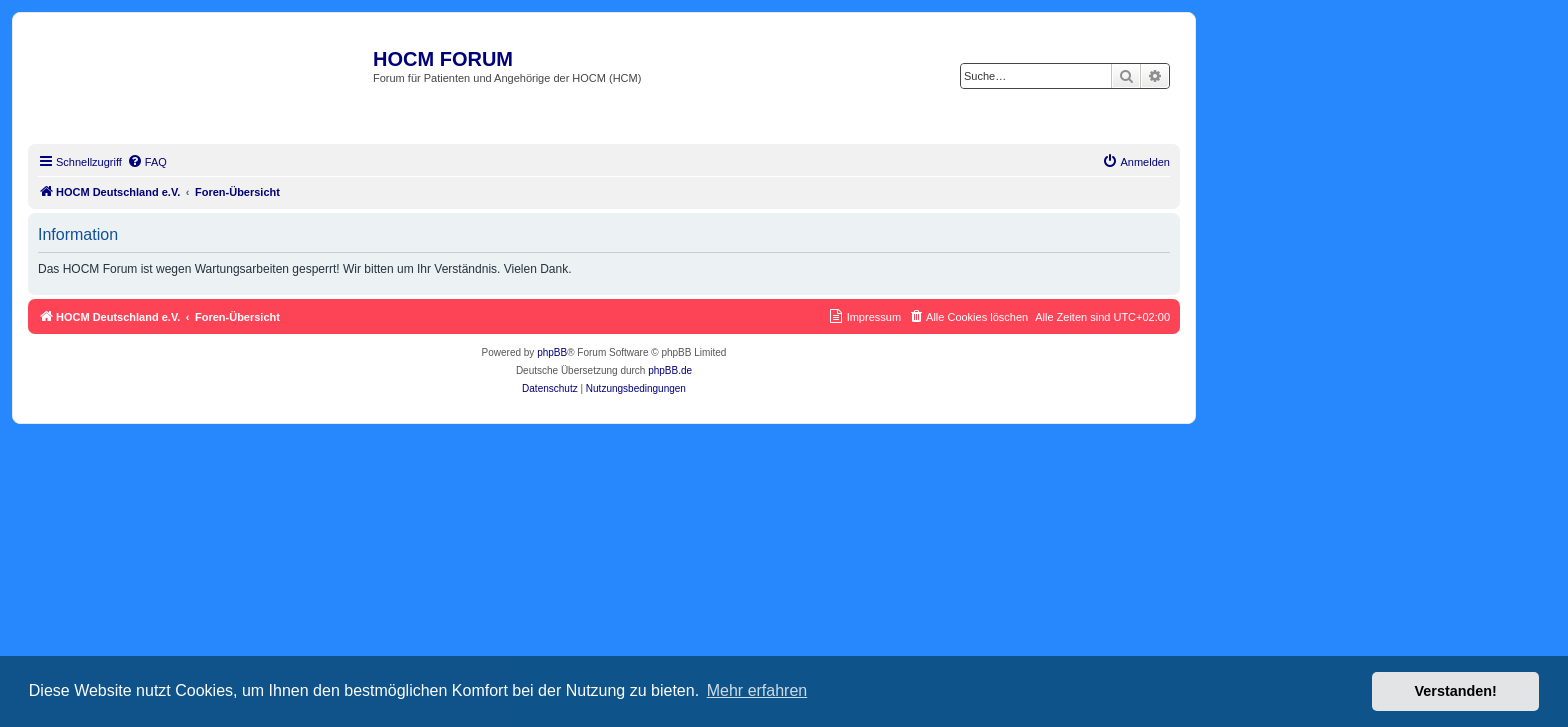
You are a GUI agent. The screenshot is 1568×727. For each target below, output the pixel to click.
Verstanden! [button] (1456, 691)
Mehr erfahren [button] (757, 690)
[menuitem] (147, 162)
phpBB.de (670, 370)
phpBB (552, 352)
